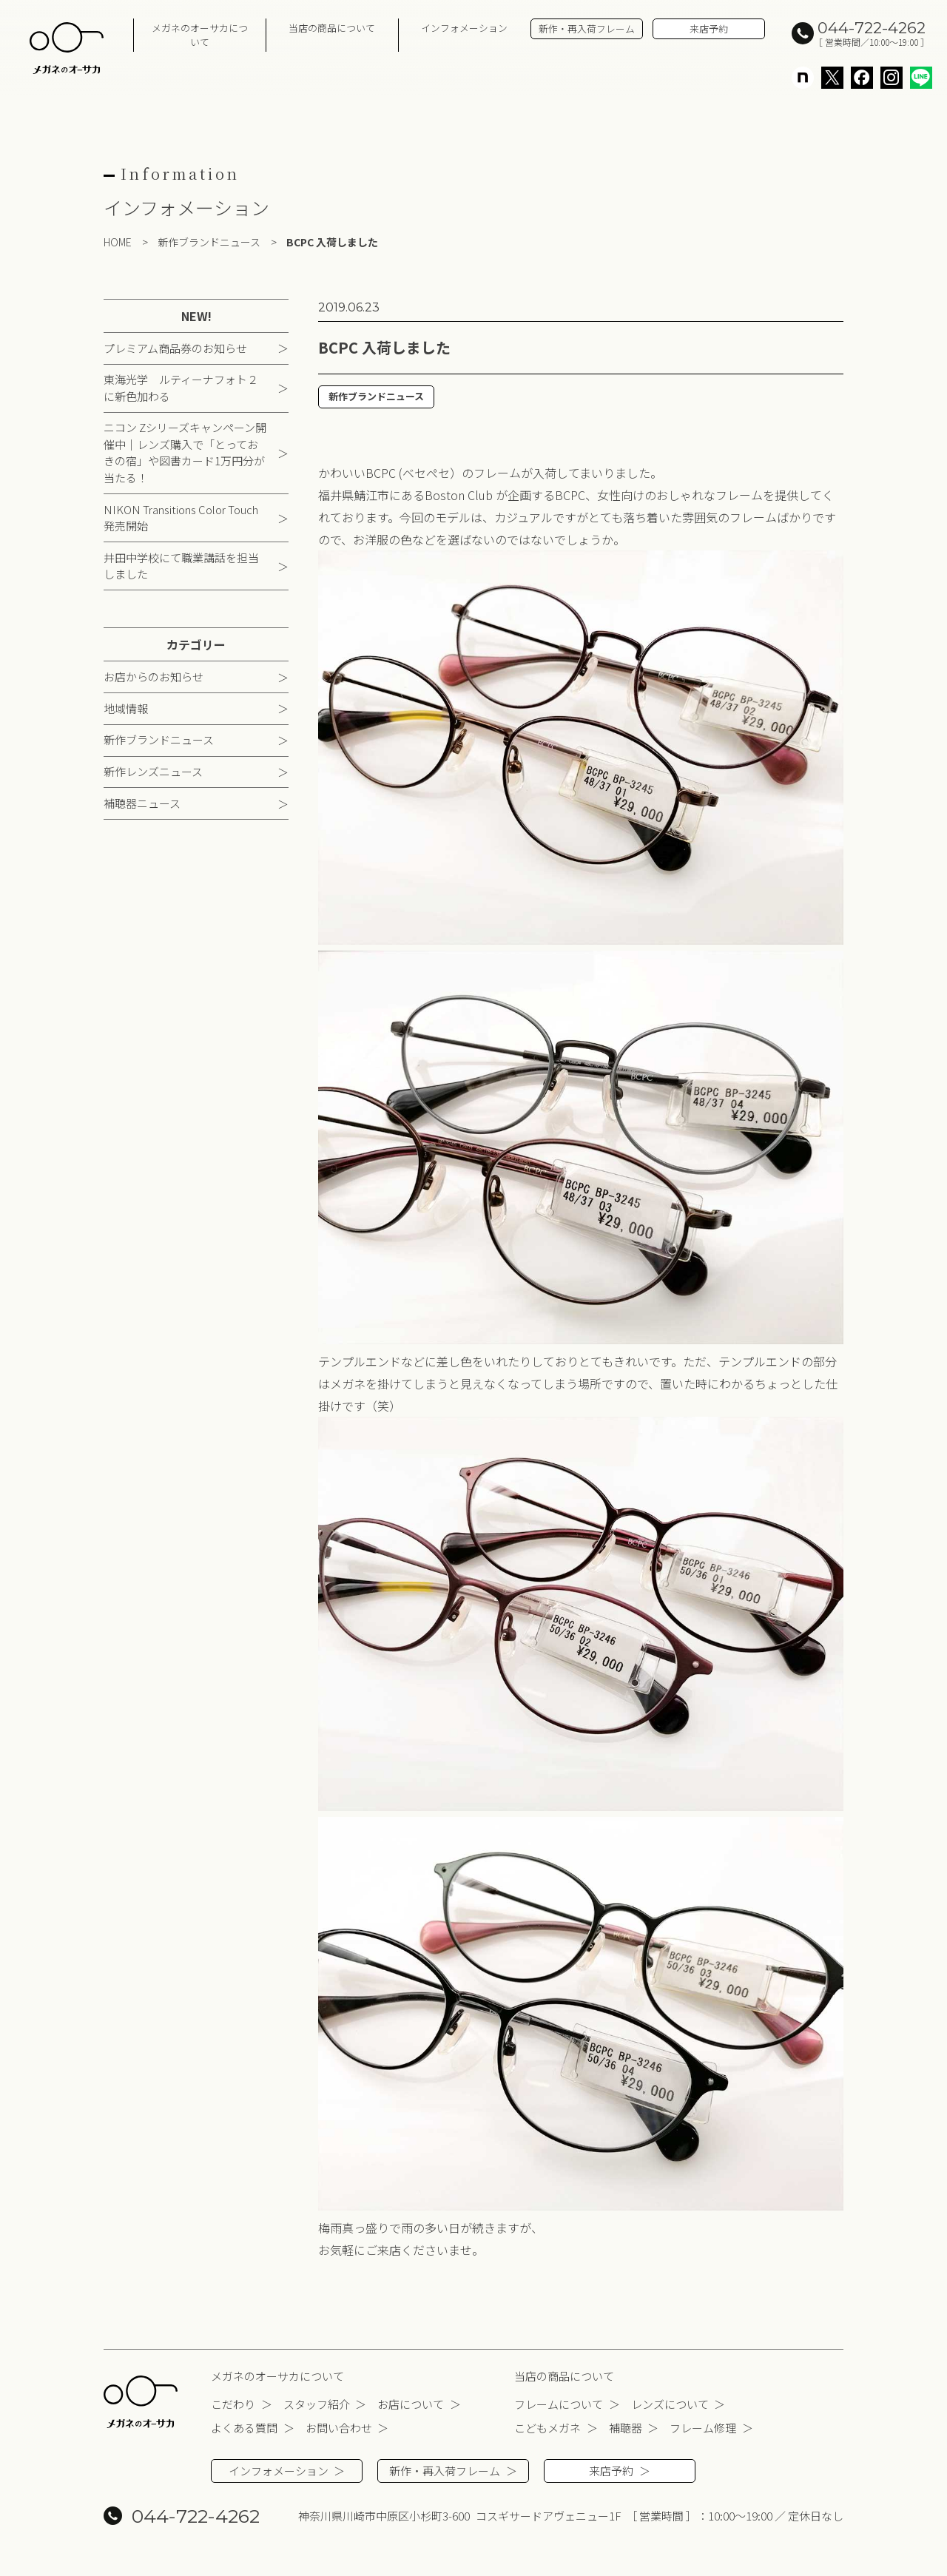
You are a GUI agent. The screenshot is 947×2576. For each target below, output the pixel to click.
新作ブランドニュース (159, 741)
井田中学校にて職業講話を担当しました (181, 566)
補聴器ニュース (142, 804)
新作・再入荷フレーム (587, 28)
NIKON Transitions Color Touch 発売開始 (181, 518)
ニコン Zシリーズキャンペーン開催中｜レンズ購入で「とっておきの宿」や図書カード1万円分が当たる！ (185, 454)
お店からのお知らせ (153, 678)
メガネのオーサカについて (200, 35)
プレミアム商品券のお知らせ (175, 349)
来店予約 (709, 28)
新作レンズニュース (153, 772)
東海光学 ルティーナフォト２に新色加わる (181, 389)
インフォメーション (464, 28)
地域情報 (126, 709)
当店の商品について (332, 28)
